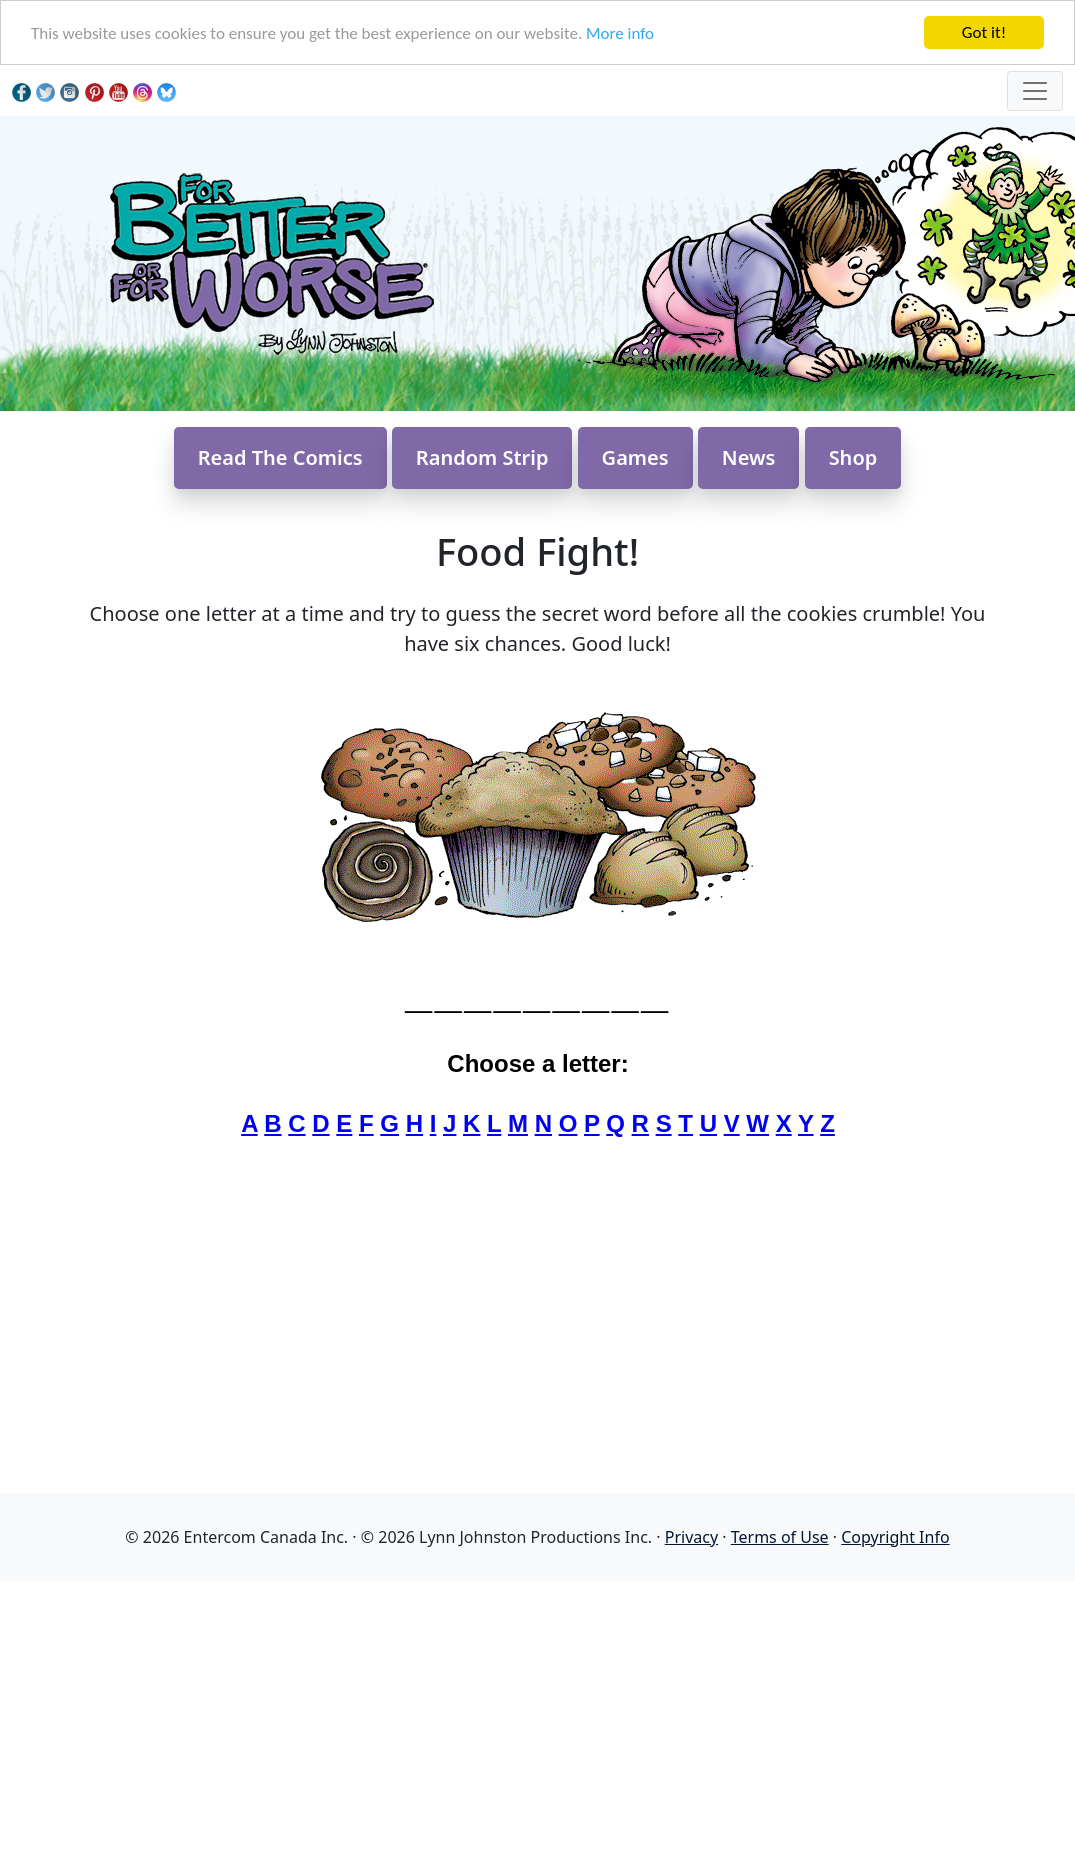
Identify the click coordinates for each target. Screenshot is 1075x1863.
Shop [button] (853, 457)
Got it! (984, 32)
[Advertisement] (537, 1721)
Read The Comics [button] (280, 457)
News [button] (749, 457)
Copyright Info (895, 1537)
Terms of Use (780, 1537)
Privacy (691, 1537)
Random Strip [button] (482, 457)
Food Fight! (537, 551)
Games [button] (635, 457)
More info (620, 33)
